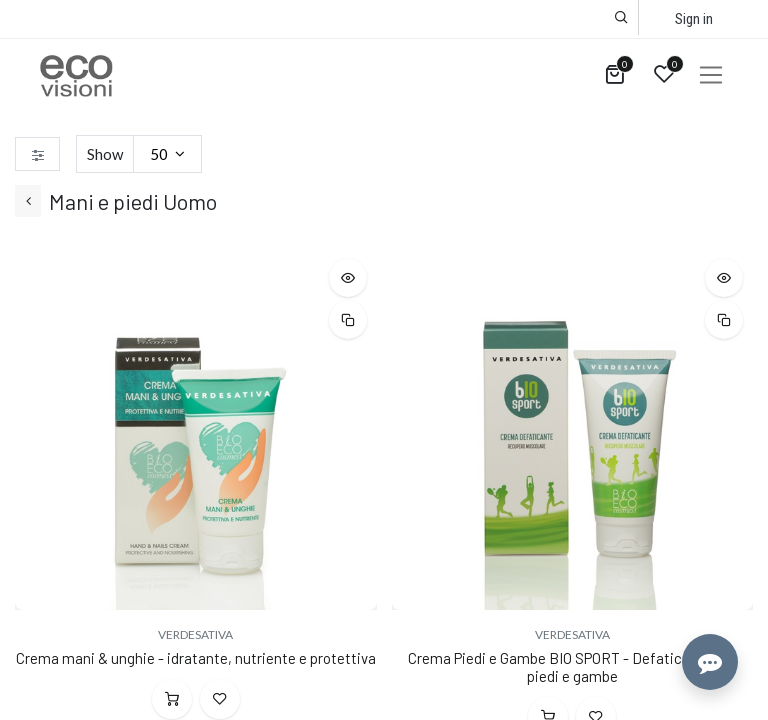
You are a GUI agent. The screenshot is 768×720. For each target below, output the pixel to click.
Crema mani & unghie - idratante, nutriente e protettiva (196, 658)
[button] (621, 17)
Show (105, 154)
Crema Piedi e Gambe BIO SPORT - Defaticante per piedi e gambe (572, 667)
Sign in (694, 19)
